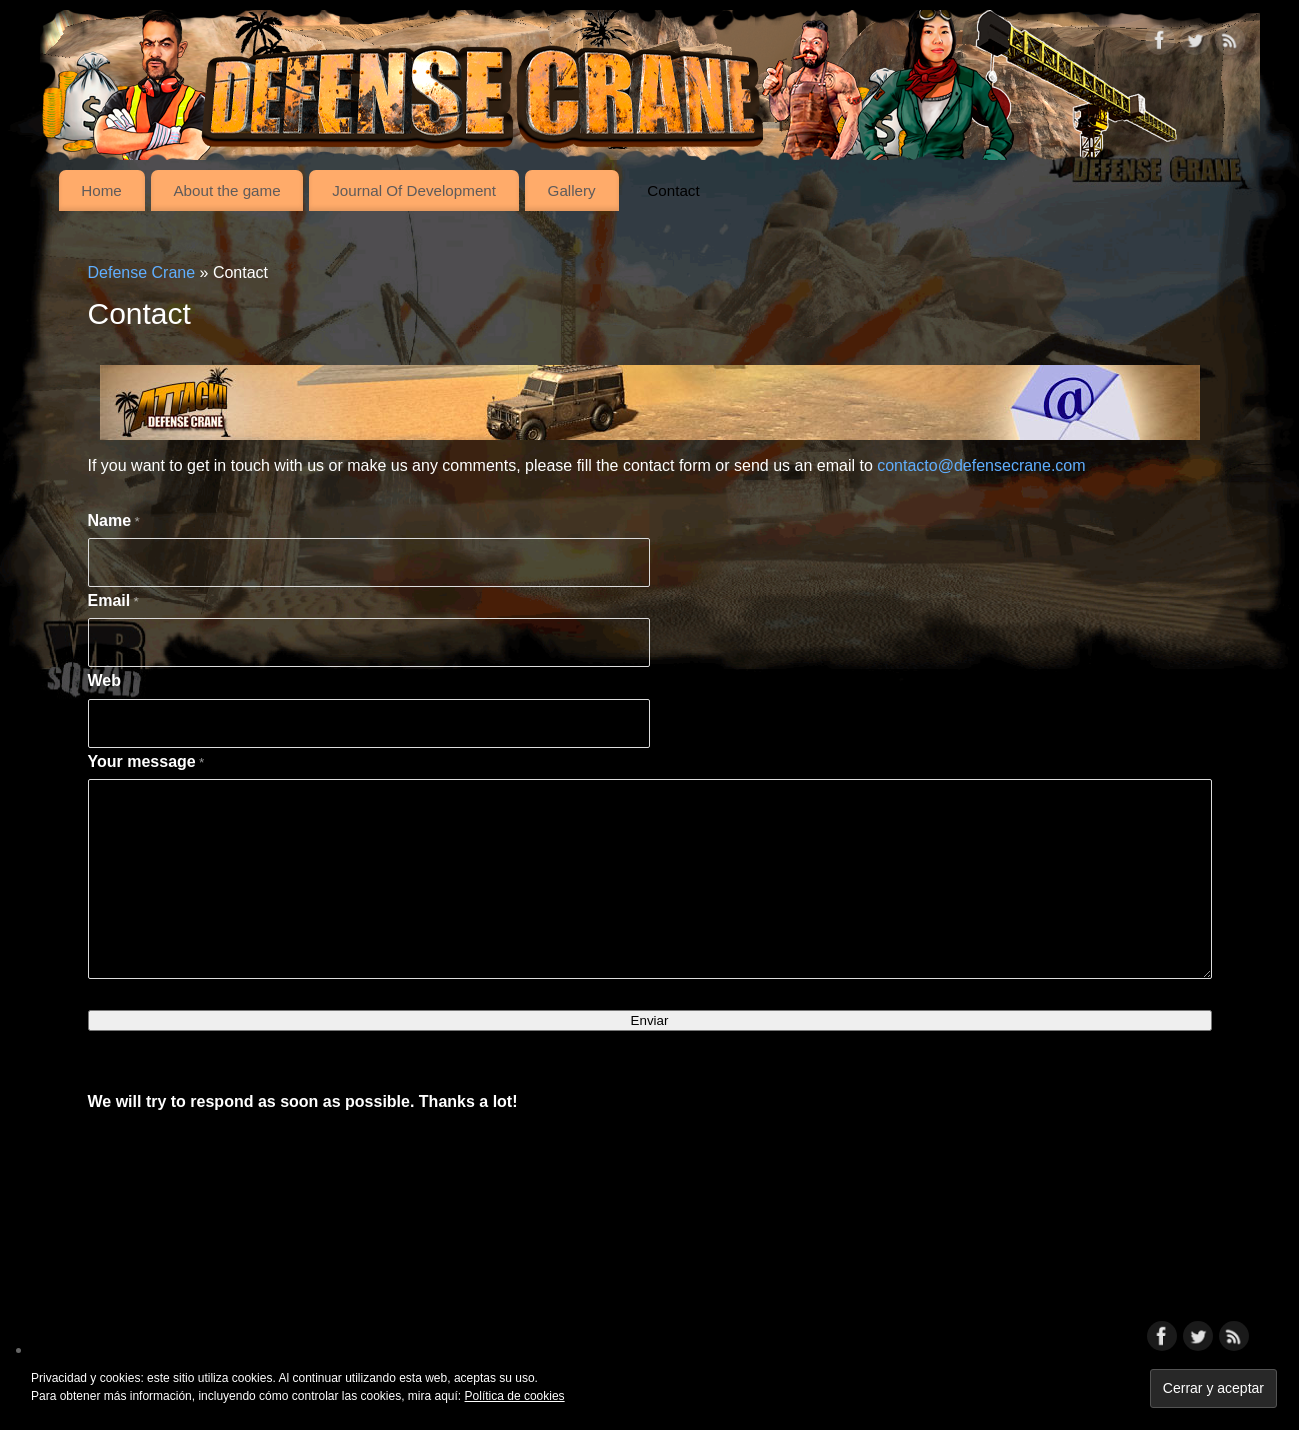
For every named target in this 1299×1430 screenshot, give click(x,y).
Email (113, 600)
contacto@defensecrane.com (981, 465)
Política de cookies (515, 1396)
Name (114, 520)
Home (101, 190)
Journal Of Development (414, 190)
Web (104, 680)
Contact (673, 190)
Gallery (572, 190)
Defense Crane (142, 272)
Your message (146, 761)
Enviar (650, 1020)
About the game (226, 190)
